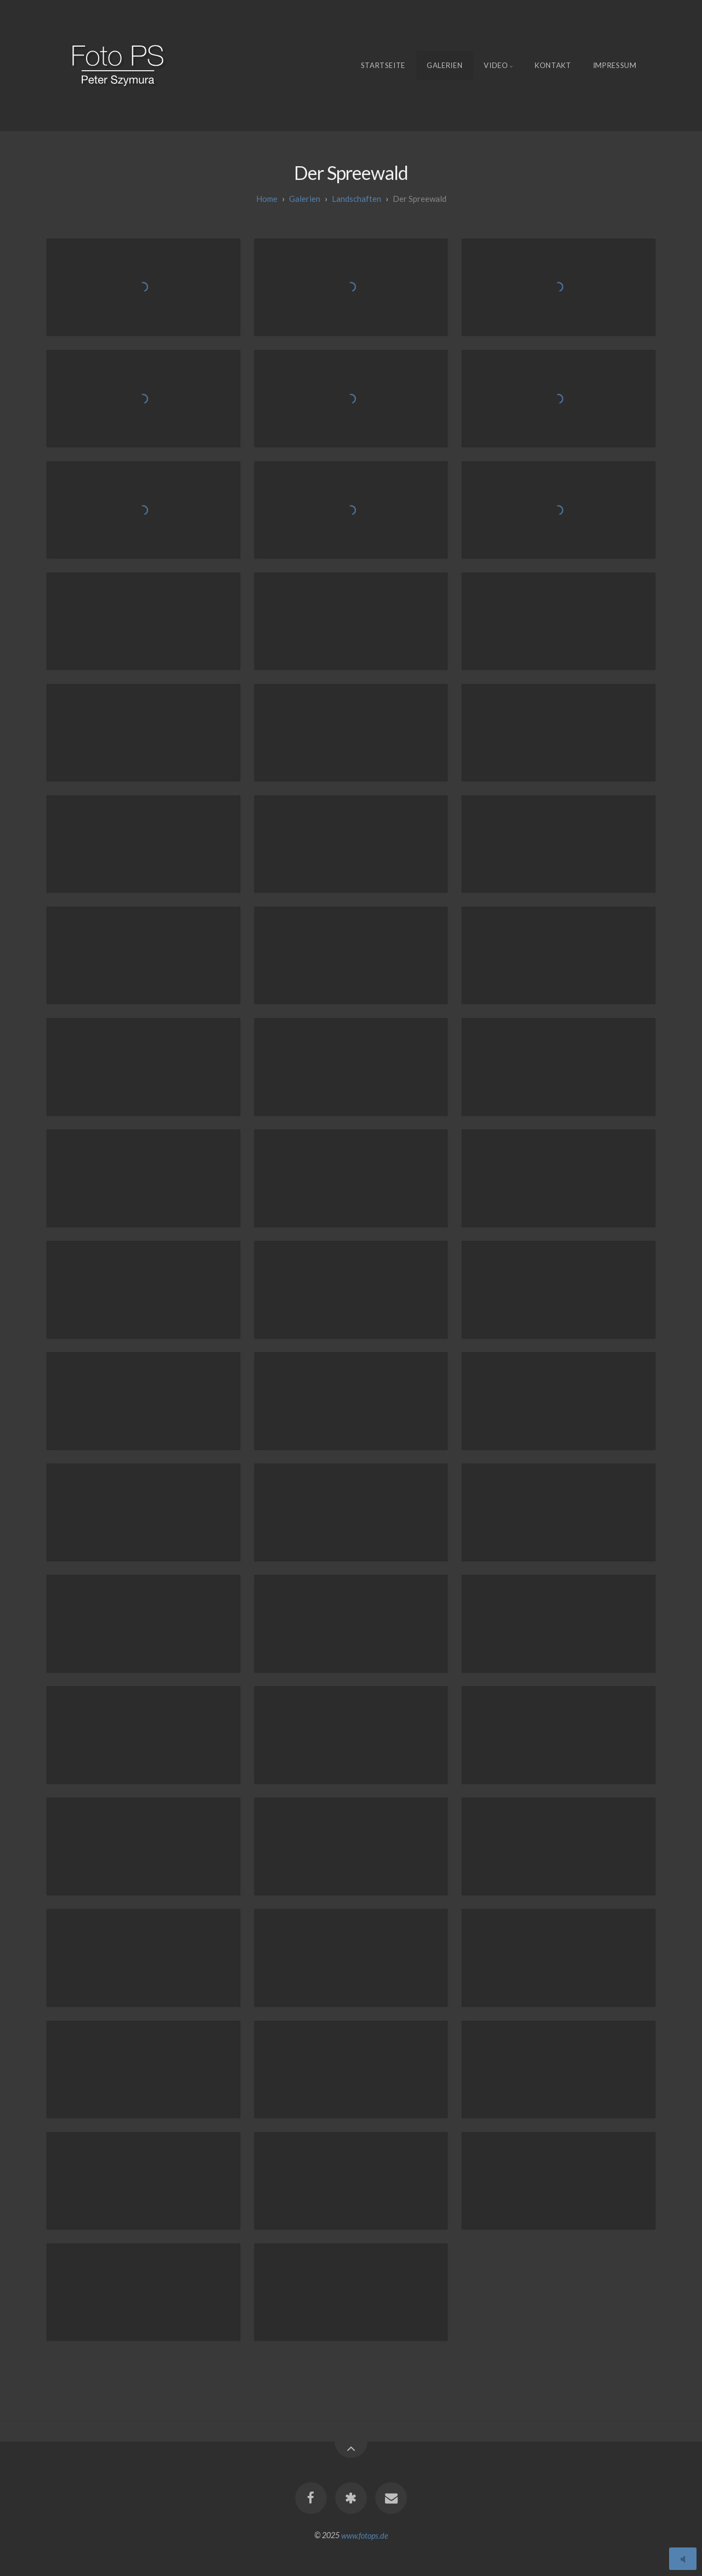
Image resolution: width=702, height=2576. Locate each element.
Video (496, 65)
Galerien (444, 65)
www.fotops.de (364, 2535)
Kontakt (553, 65)
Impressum (615, 65)
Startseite (383, 65)
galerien (304, 199)
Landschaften (356, 199)
